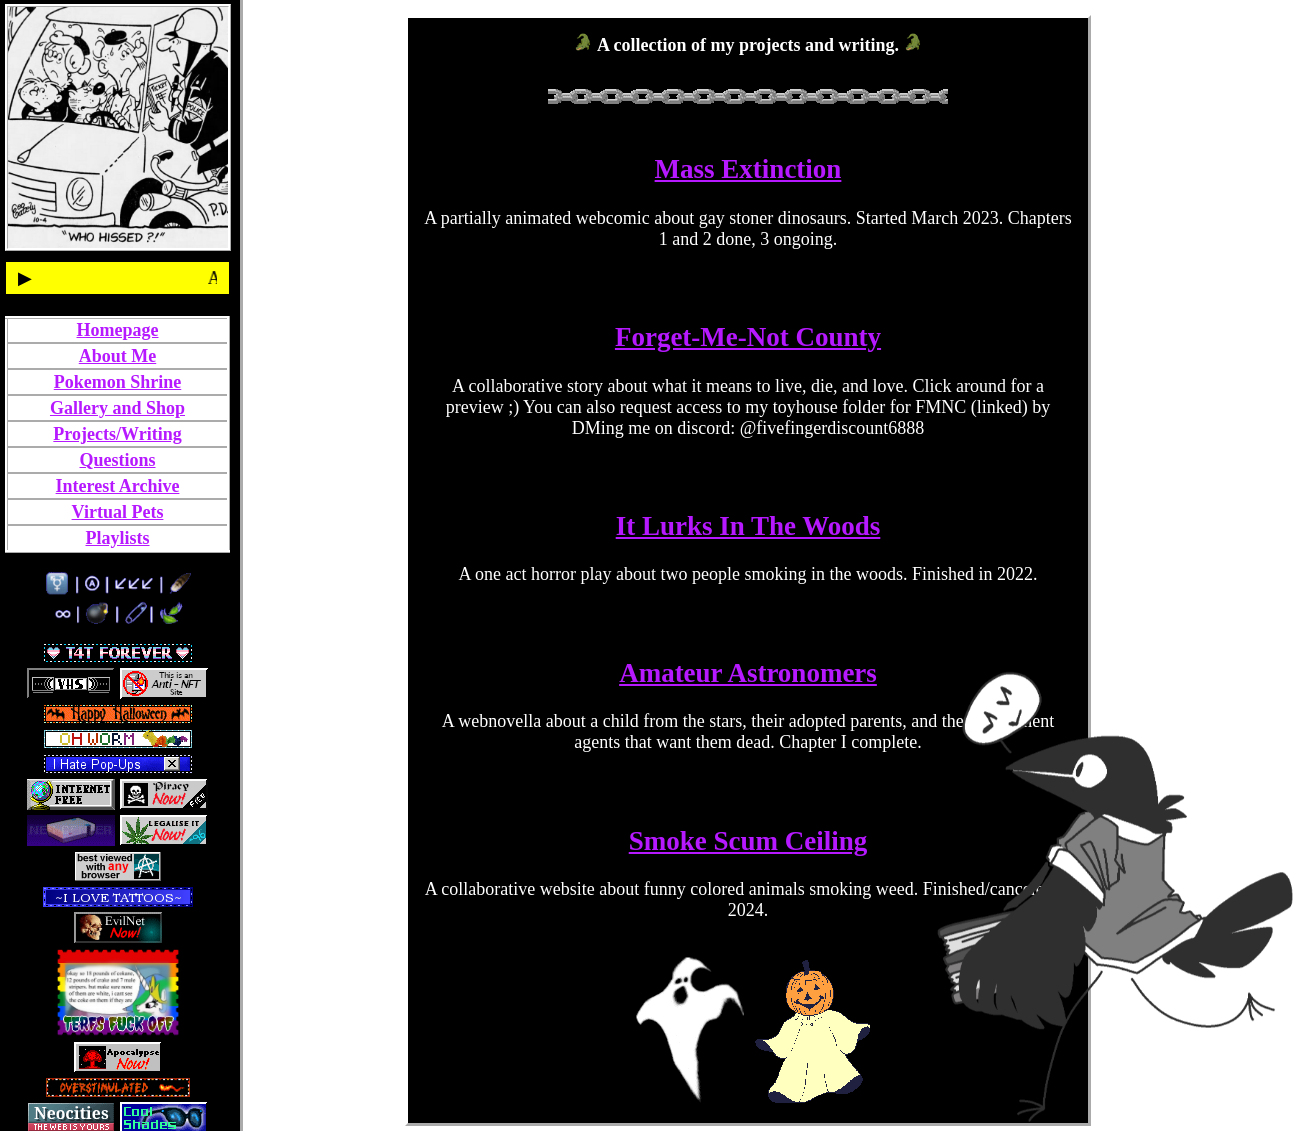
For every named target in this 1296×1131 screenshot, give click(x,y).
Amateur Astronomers (748, 673)
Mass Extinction (748, 169)
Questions (117, 460)
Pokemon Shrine (118, 382)
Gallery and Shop (117, 408)
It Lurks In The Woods (748, 526)
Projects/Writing (117, 434)
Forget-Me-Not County (748, 337)
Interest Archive (118, 486)
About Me (118, 356)
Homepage (118, 330)
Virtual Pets (118, 512)
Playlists (117, 538)
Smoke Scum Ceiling (748, 841)
